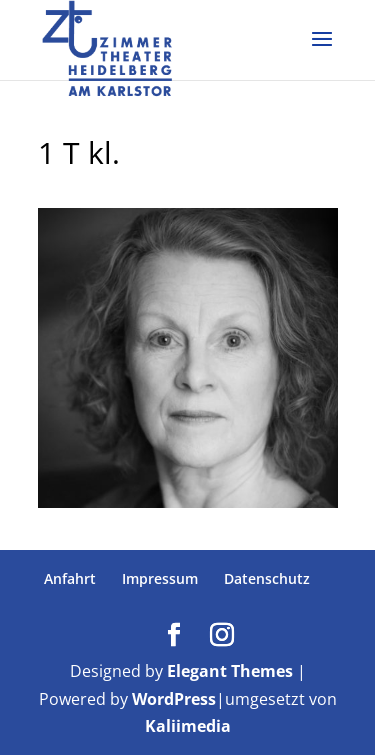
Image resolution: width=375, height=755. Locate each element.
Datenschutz (267, 578)
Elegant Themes (230, 671)
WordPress (174, 699)
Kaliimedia (188, 726)
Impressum (160, 578)
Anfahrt (70, 578)
